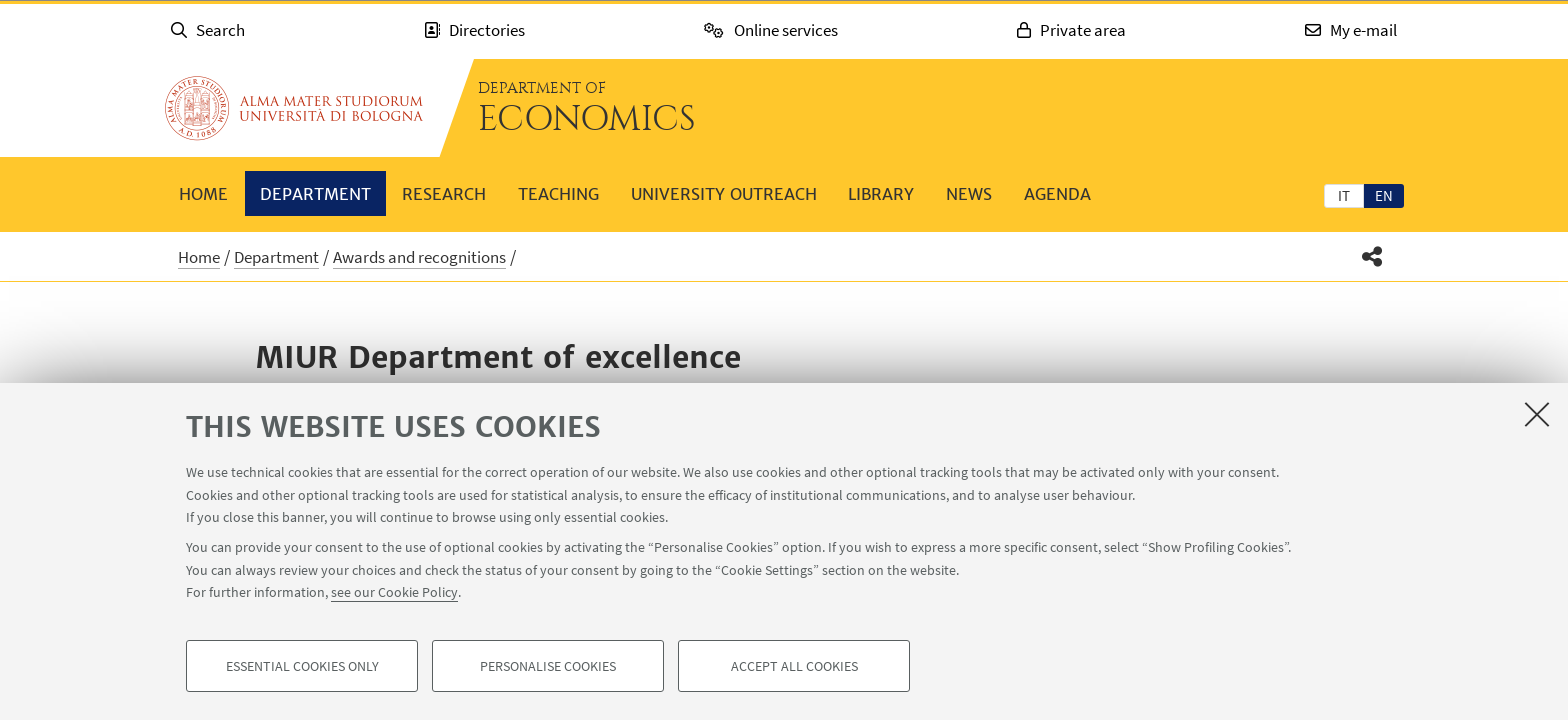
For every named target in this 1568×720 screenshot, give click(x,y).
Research (444, 194)
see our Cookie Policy (394, 592)
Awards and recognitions (419, 257)
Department (315, 194)
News (969, 194)
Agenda (1057, 194)
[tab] (1344, 195)
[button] (1372, 256)
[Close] (1537, 414)
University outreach (724, 194)
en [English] (1384, 195)
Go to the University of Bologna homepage (294, 108)
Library (881, 194)
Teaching (558, 194)
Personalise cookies (548, 666)
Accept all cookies (794, 666)
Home (203, 194)
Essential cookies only (302, 666)
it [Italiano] (1344, 195)
